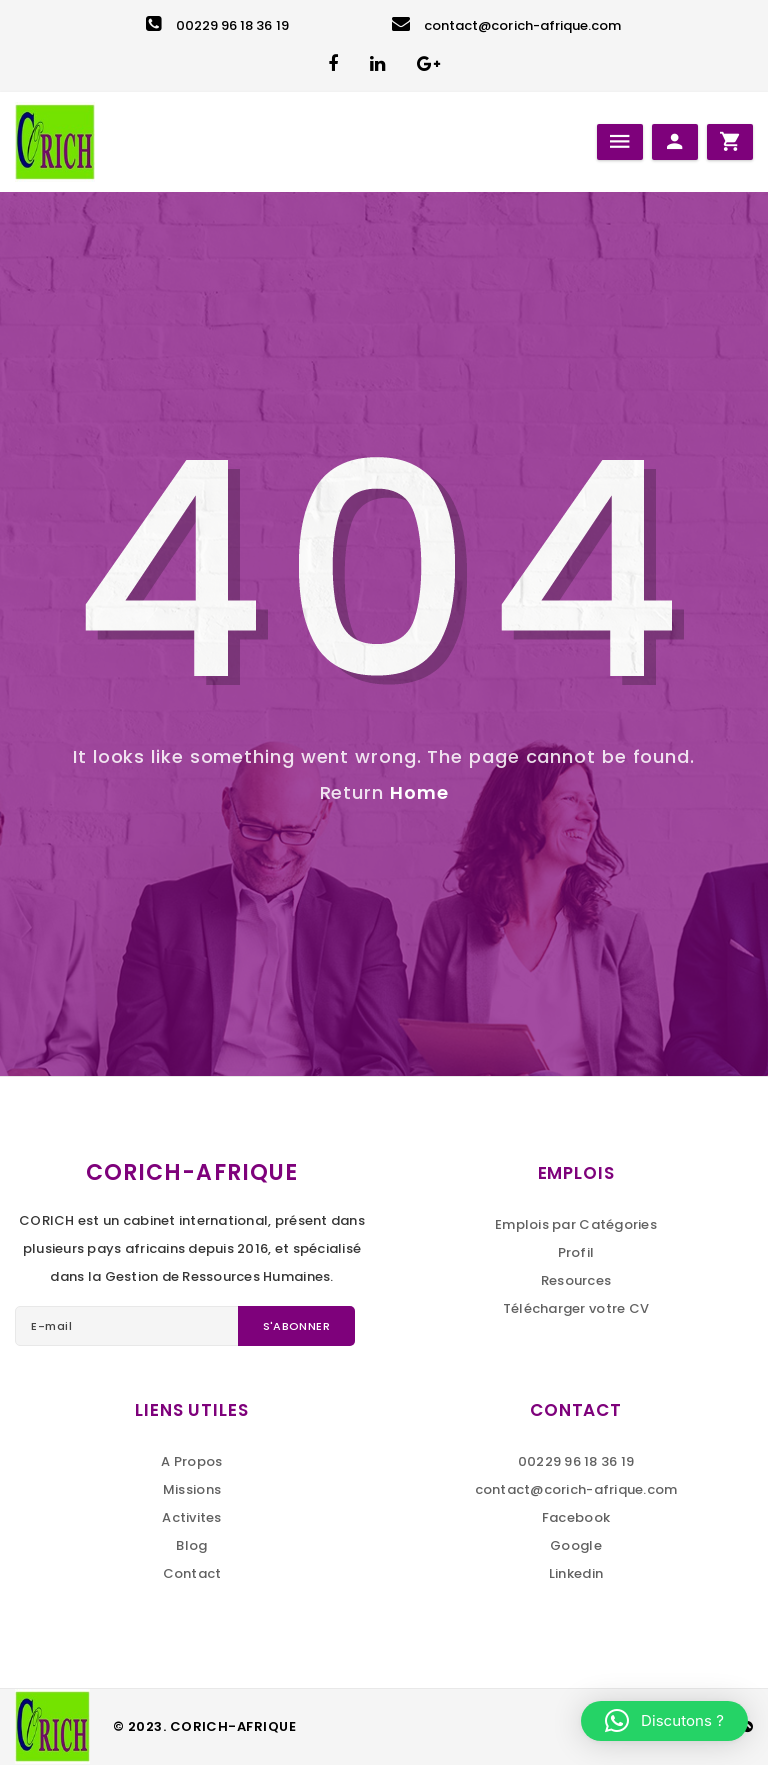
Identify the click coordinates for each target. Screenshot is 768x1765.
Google (576, 1545)
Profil (576, 1252)
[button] (664, 1721)
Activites (191, 1517)
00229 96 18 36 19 (217, 25)
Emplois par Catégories (576, 1224)
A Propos (191, 1461)
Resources (576, 1280)
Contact (192, 1573)
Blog (191, 1545)
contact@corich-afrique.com (507, 25)
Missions (192, 1489)
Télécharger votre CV (576, 1308)
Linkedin (576, 1573)
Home (419, 792)
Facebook (576, 1517)
